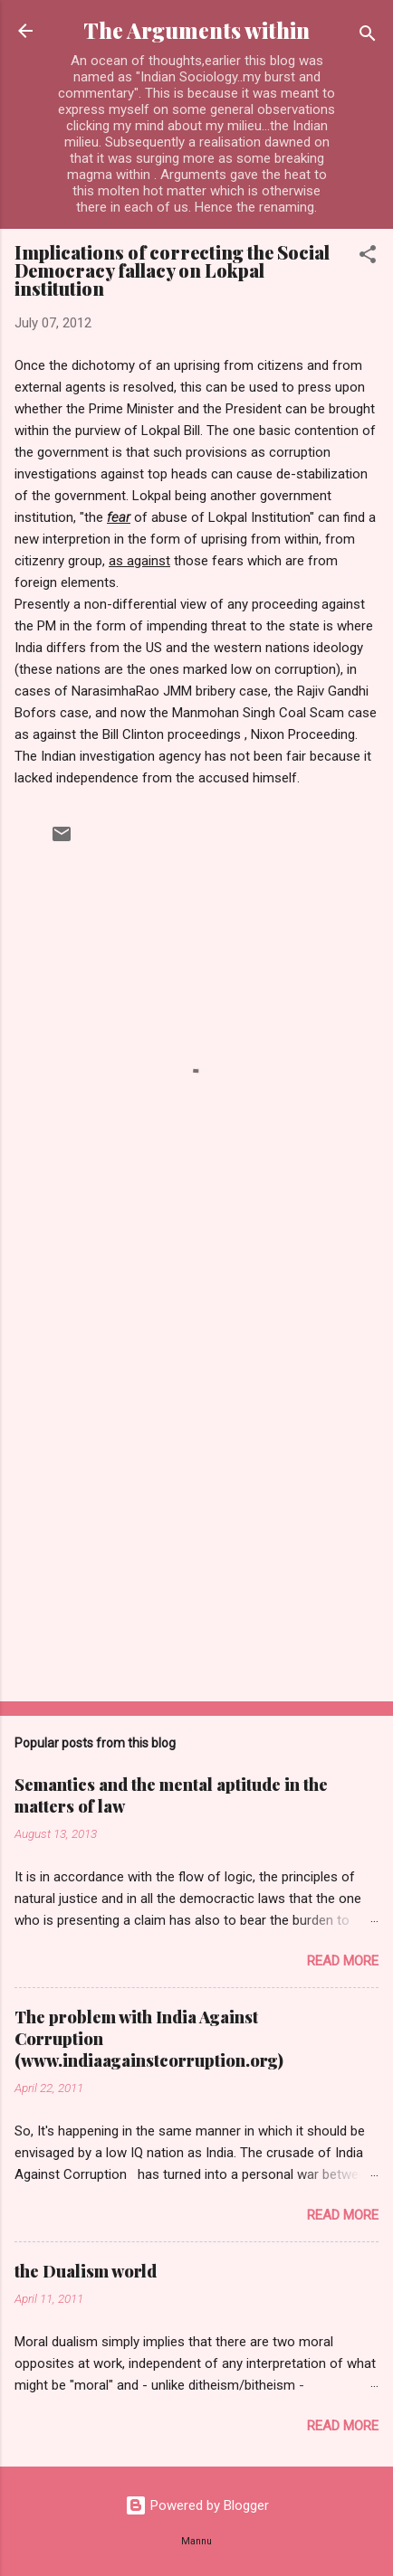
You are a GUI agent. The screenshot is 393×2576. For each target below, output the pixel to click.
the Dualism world (85, 2271)
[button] (368, 257)
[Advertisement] (196, 1476)
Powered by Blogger (197, 2505)
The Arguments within (196, 30)
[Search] (368, 36)
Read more (343, 1961)
